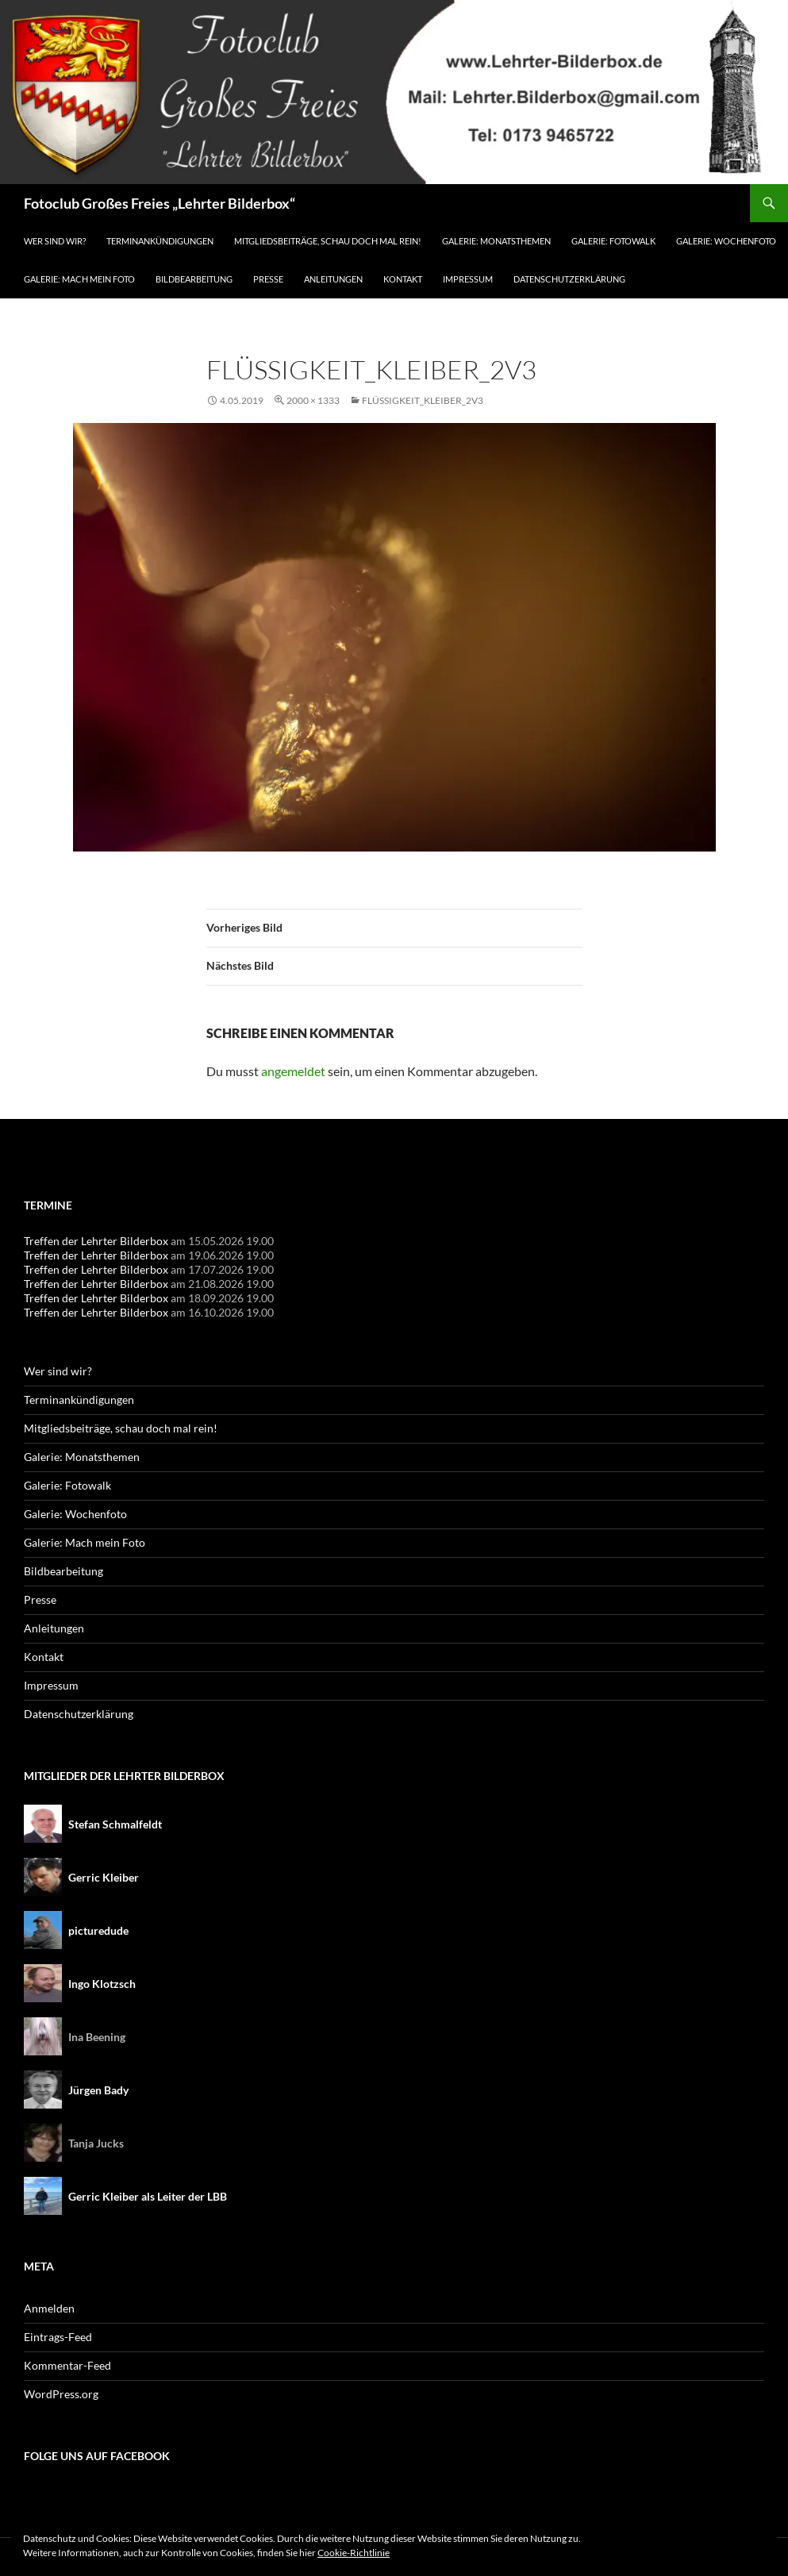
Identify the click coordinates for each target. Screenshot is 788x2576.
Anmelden (49, 2308)
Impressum (468, 279)
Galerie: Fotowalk (613, 241)
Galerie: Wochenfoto (726, 241)
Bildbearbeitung (194, 279)
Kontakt (402, 279)
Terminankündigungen (159, 241)
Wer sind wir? (55, 241)
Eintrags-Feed (58, 2336)
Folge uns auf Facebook (97, 2456)
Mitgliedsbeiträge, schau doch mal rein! (327, 241)
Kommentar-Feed (67, 2365)
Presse (268, 279)
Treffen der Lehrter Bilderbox (96, 1241)
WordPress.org (61, 2394)
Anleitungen (333, 279)
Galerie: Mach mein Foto (79, 279)
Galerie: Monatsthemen (496, 241)
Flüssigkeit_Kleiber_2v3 (422, 400)
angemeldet (293, 1070)
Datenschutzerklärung (569, 279)
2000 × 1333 (313, 400)
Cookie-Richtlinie (353, 2553)
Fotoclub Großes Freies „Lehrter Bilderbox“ (159, 203)
